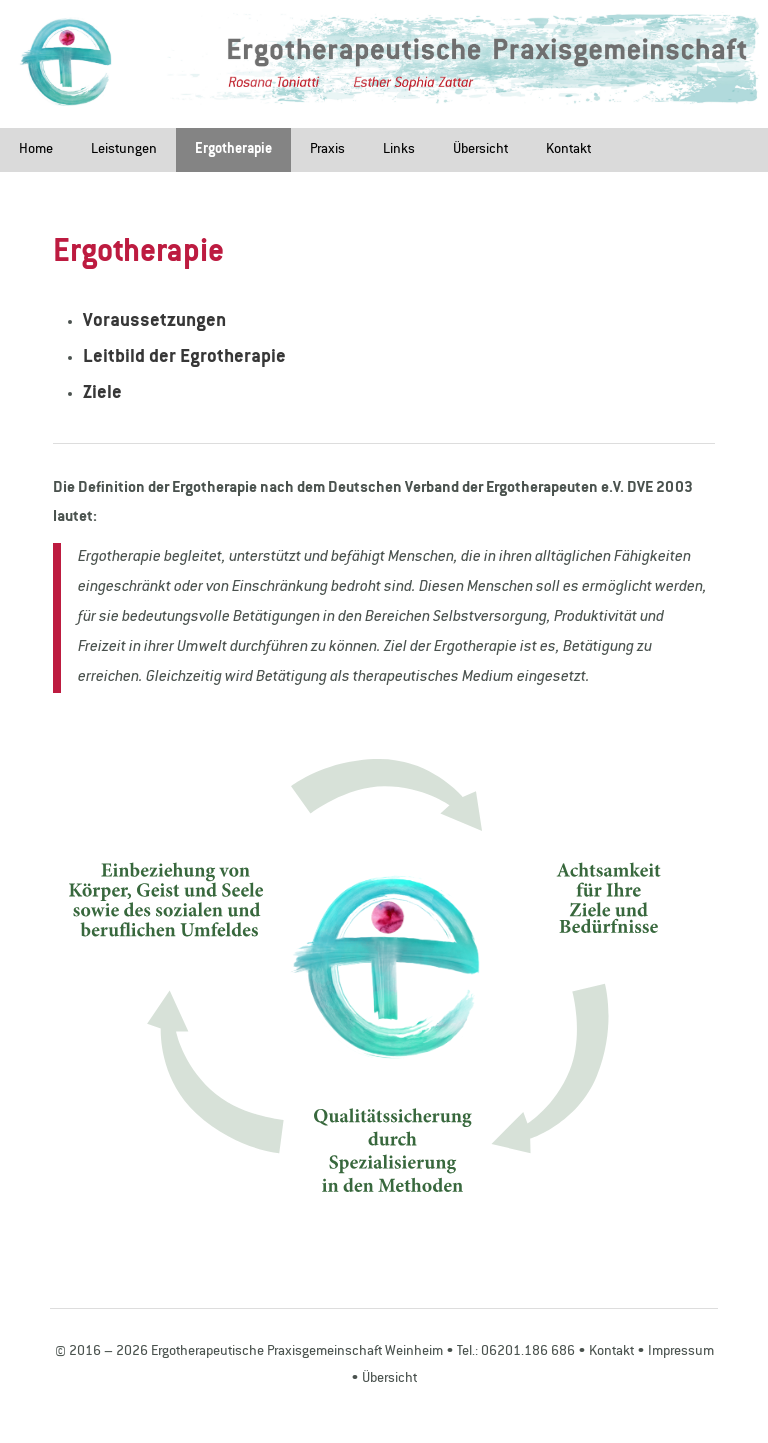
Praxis (327, 150)
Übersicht (480, 150)
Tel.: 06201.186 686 (516, 1352)
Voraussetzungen (154, 322)
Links (399, 150)
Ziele (102, 394)
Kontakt (568, 150)
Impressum (681, 1352)
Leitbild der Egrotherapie (184, 358)
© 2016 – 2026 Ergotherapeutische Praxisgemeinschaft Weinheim (249, 1352)
